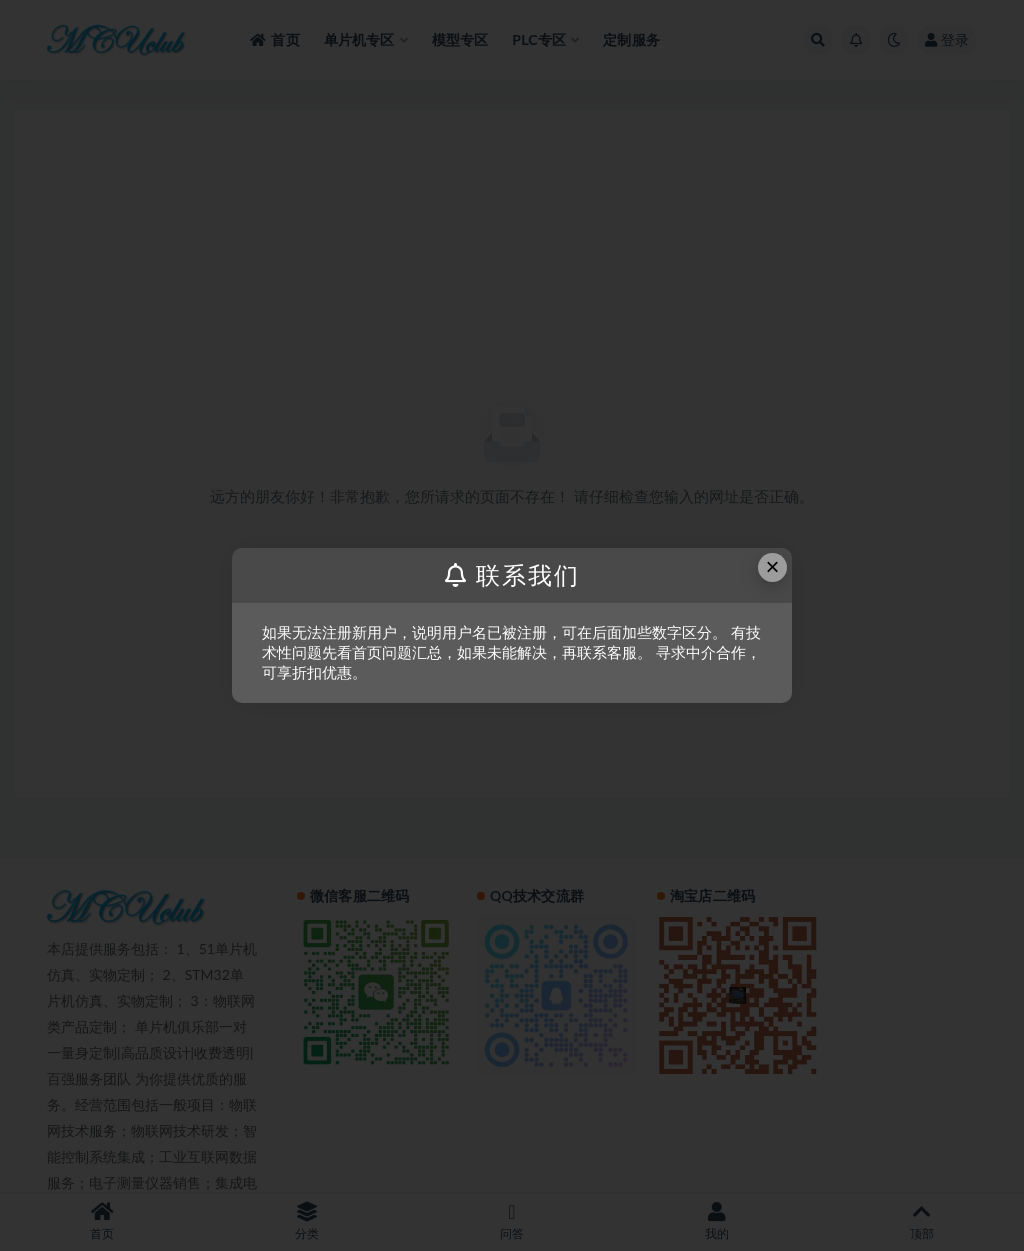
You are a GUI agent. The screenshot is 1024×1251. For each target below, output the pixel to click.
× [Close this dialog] (773, 566)
